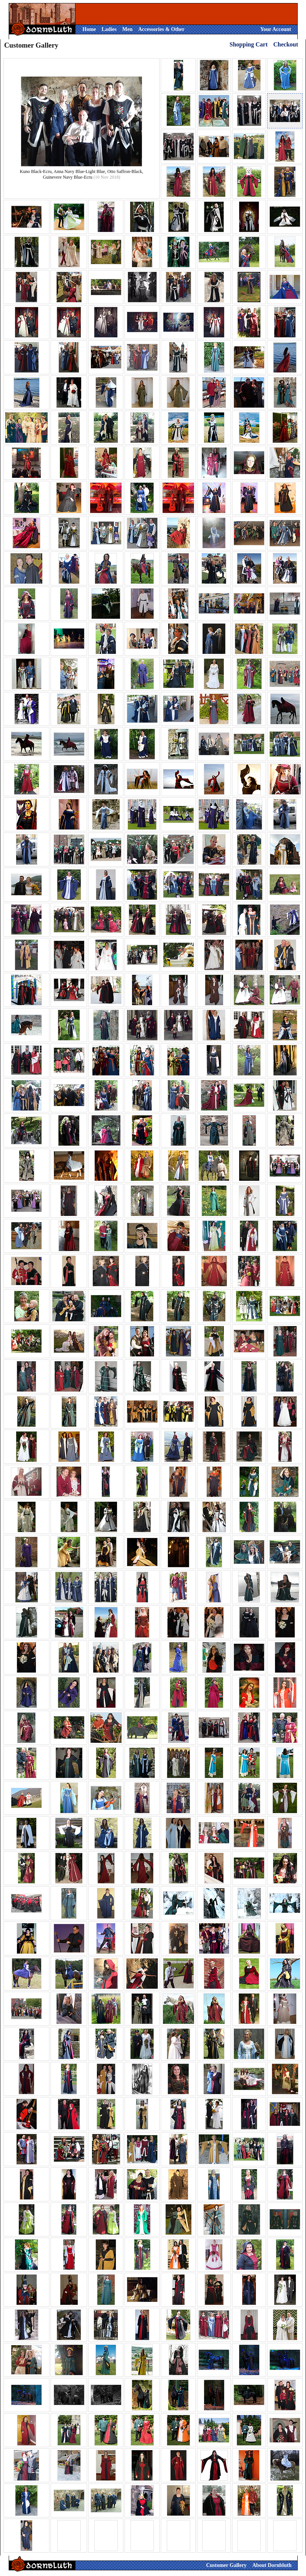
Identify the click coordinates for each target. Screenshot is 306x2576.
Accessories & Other (161, 29)
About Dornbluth (272, 2565)
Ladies (109, 29)
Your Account (275, 29)
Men (127, 29)
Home (89, 29)
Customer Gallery (226, 2565)
